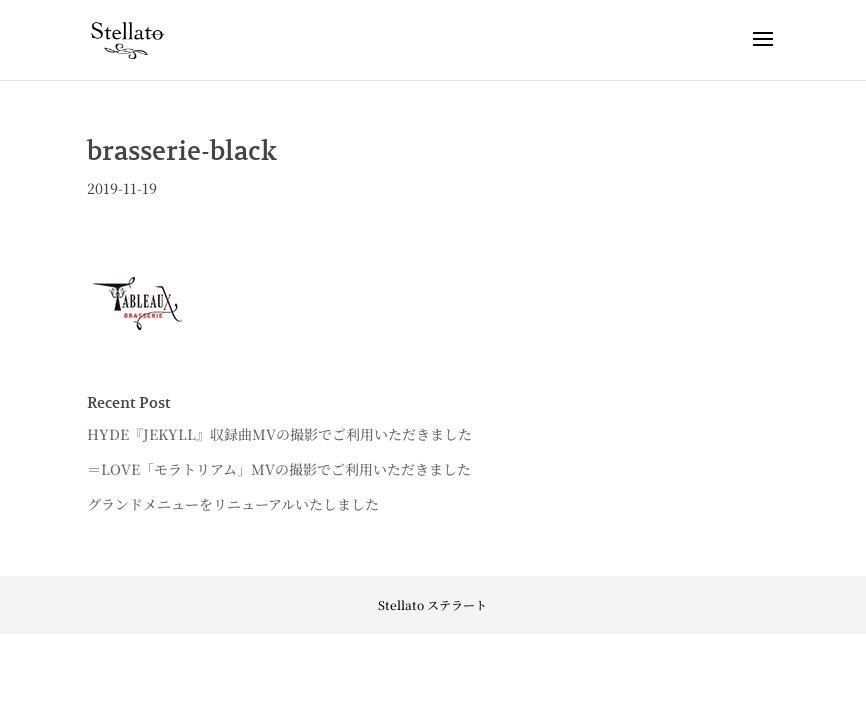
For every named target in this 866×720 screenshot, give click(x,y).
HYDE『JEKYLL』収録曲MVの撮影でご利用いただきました (279, 434)
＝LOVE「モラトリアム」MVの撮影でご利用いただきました (279, 469)
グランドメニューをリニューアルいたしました (233, 504)
